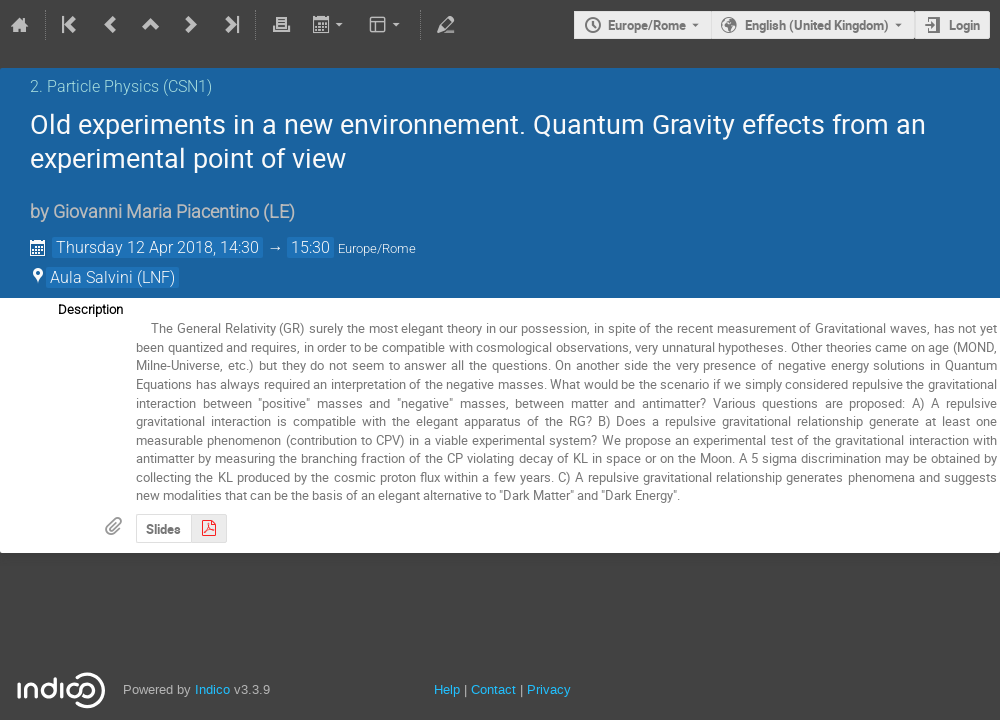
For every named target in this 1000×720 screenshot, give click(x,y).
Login (964, 25)
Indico (212, 689)
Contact (493, 689)
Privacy (549, 689)
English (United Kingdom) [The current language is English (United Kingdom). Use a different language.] (817, 25)
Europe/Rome (647, 25)
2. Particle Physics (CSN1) (121, 86)
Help (447, 689)
